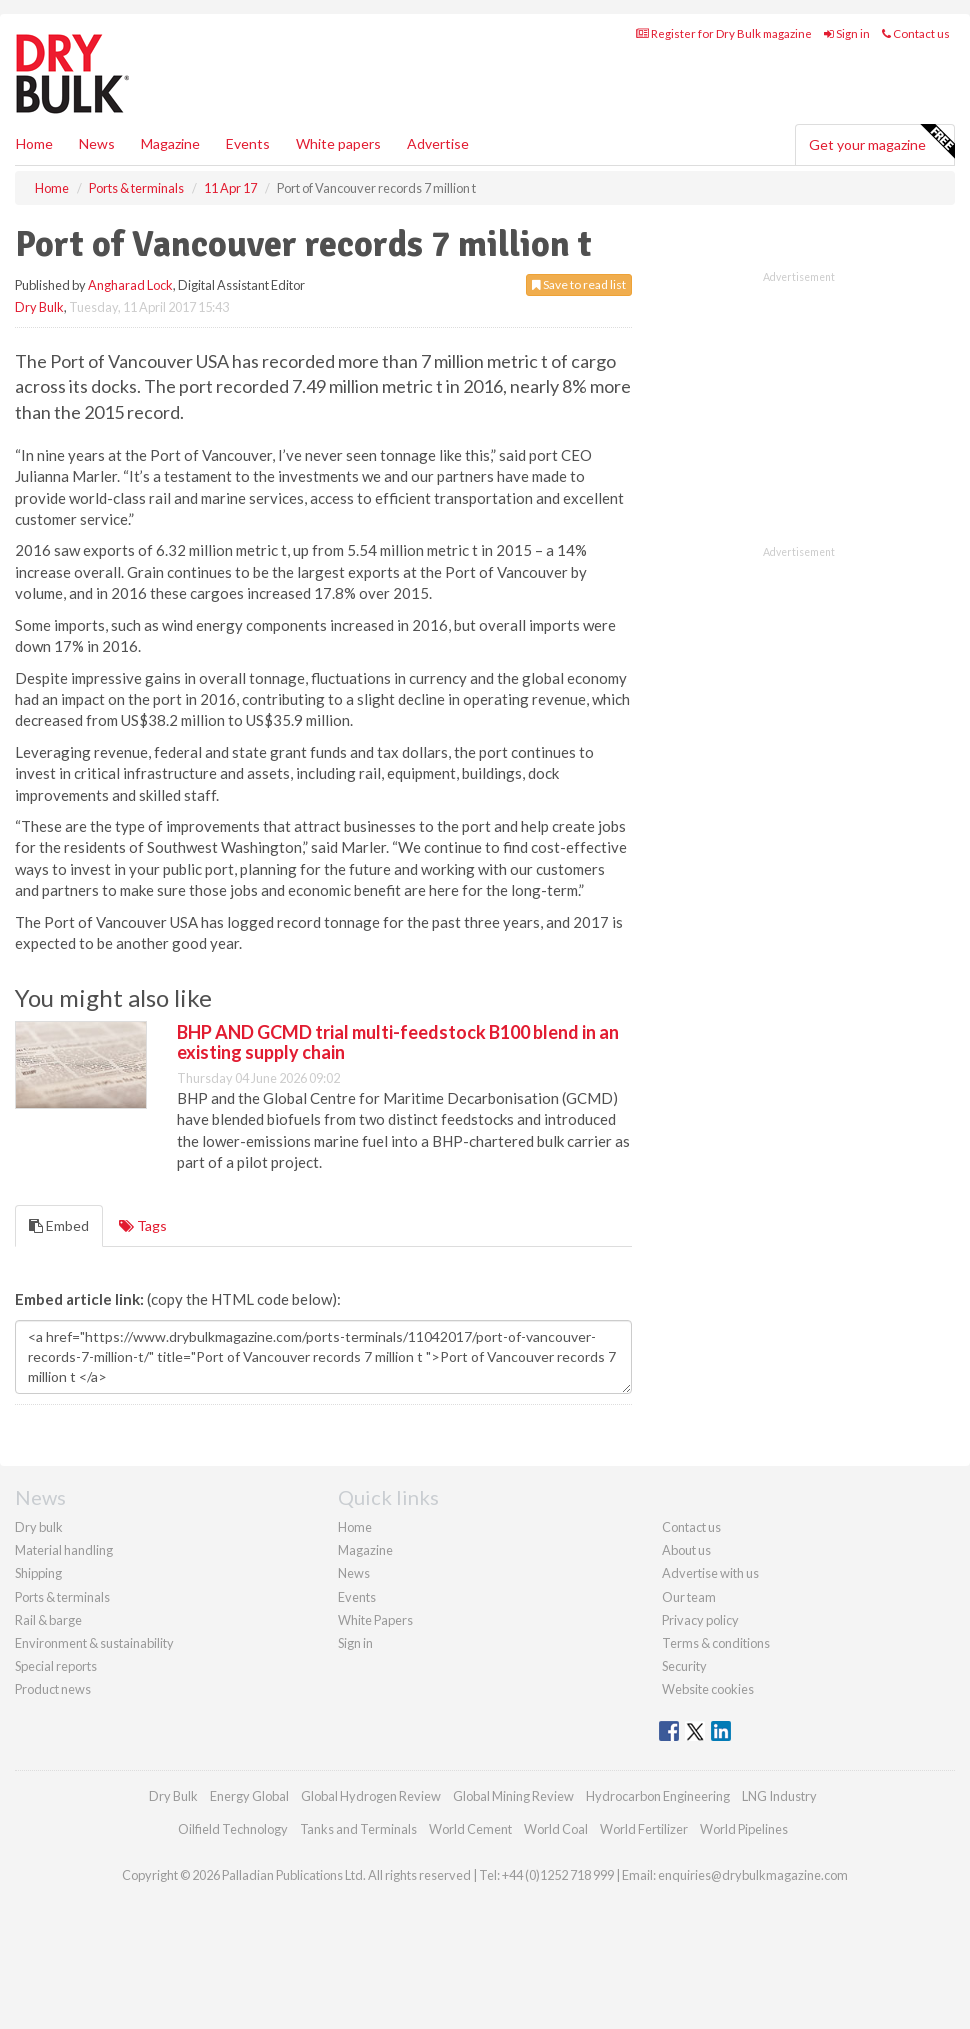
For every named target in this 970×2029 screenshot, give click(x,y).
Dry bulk (39, 1527)
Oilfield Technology (233, 1829)
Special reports (56, 1666)
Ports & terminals (62, 1597)
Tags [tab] (143, 1225)
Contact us (916, 33)
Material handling (64, 1550)
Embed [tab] (59, 1225)
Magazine (170, 143)
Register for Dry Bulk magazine (724, 33)
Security (684, 1666)
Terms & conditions (716, 1643)
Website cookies (708, 1689)
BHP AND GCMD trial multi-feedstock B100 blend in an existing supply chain (398, 1042)
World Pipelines (744, 1829)
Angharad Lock (130, 285)
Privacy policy (700, 1620)
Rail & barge (48, 1620)
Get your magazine (881, 142)
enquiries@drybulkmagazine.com (753, 1875)
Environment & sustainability (94, 1643)
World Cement (470, 1829)
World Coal (556, 1829)
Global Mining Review (513, 1796)
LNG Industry (779, 1796)
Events (248, 143)
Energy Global (249, 1796)
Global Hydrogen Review (371, 1796)
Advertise (438, 143)
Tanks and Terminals (358, 1829)
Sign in (847, 33)
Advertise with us (710, 1573)
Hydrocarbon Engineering (658, 1796)
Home (34, 143)
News (354, 1573)
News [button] (97, 143)
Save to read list (579, 284)
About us (686, 1550)
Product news (53, 1689)
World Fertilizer (644, 1829)
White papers (338, 143)
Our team (689, 1597)
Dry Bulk (39, 307)
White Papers (375, 1620)
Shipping (38, 1573)
